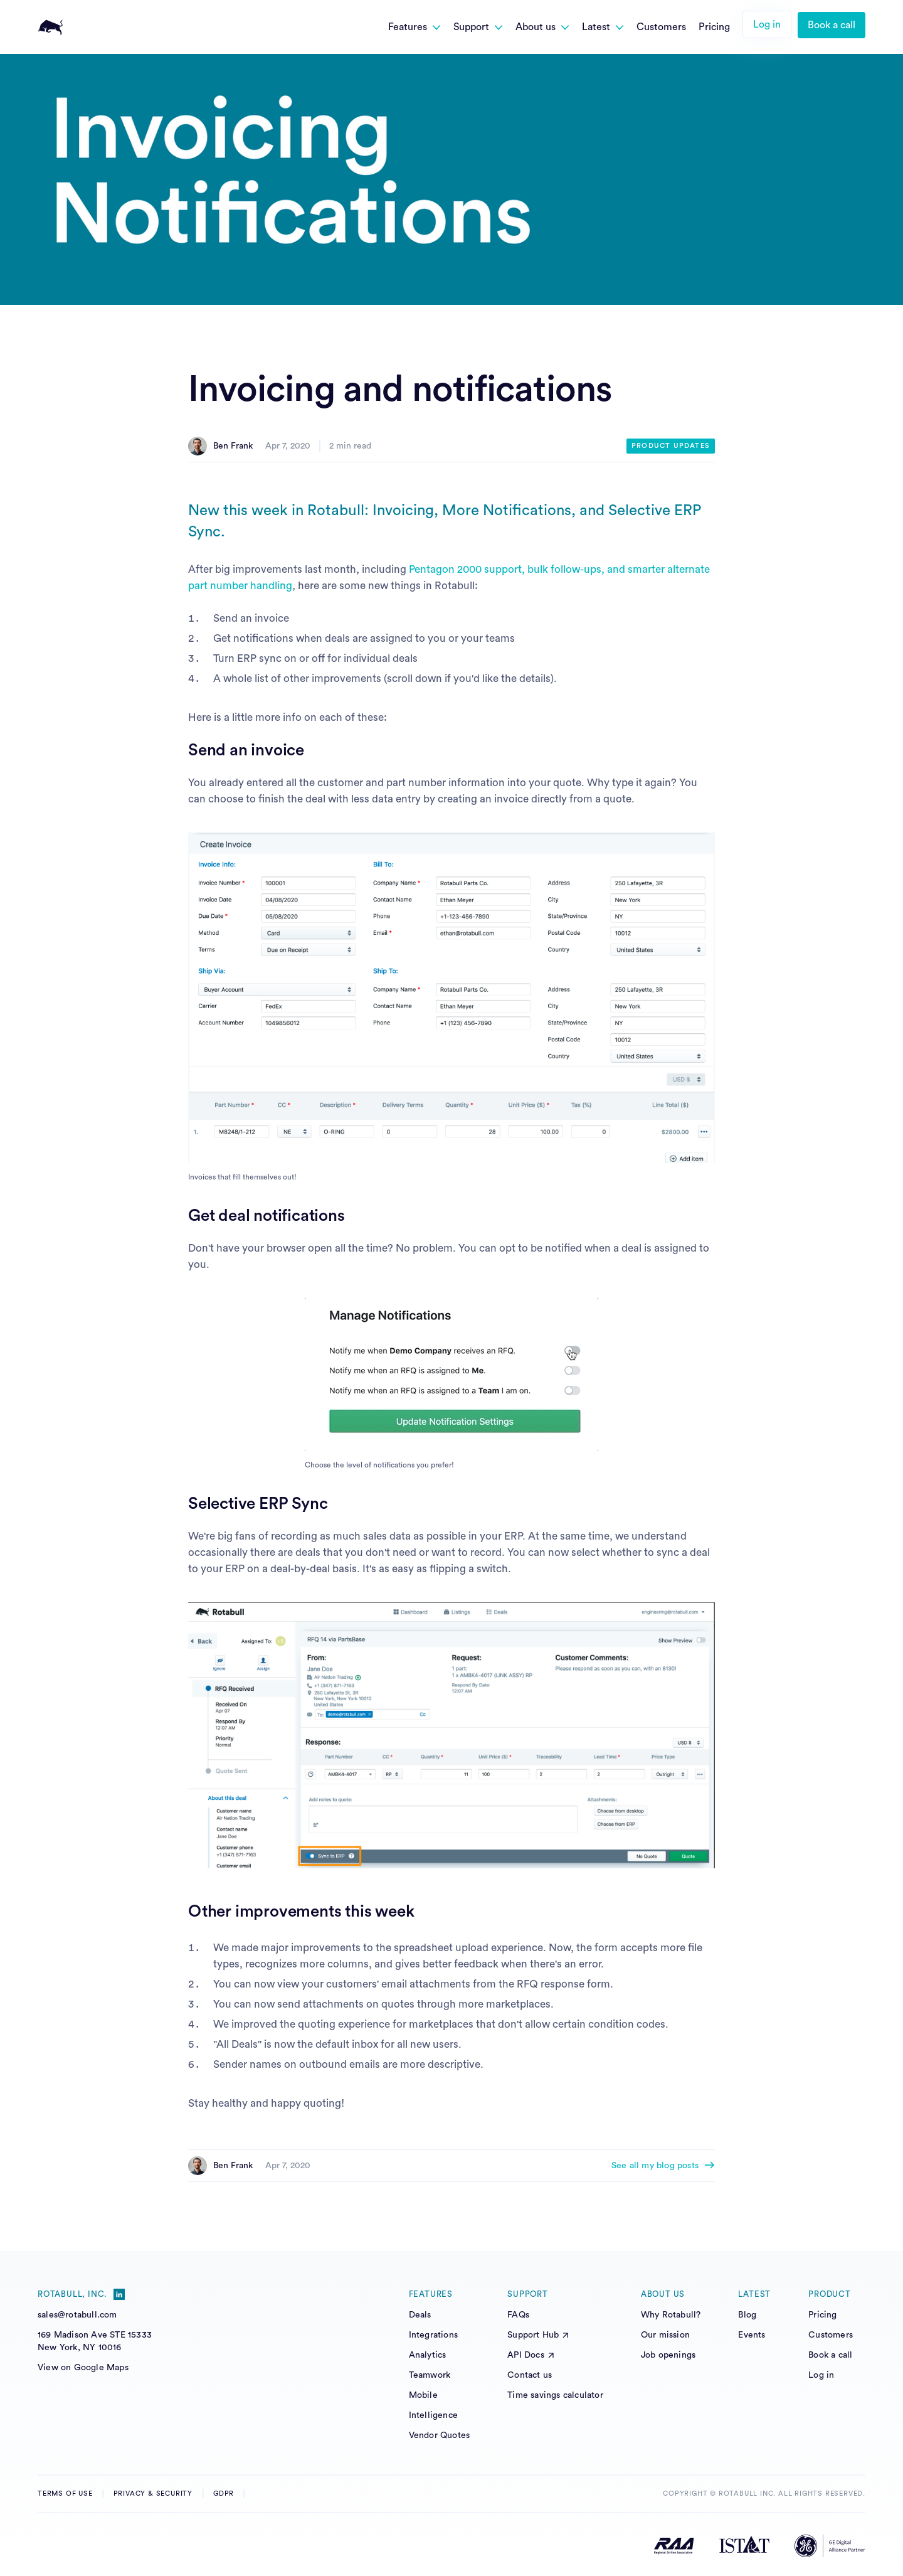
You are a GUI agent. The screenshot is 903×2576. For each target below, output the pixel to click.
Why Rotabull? (671, 2315)
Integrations (433, 2335)
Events (751, 2335)
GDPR (223, 2493)
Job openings (668, 2355)
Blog (747, 2315)
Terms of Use (65, 2493)
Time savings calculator (555, 2395)
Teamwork (430, 2375)
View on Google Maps (83, 2367)
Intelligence (433, 2415)
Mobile (423, 2395)
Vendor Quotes (439, 2435)
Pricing (822, 2315)
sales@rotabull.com (77, 2315)
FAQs (518, 2315)
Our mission (665, 2335)
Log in (767, 24)
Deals (420, 2315)
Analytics (427, 2355)
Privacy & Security (153, 2493)
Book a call (831, 25)
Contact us (529, 2375)
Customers (830, 2335)
